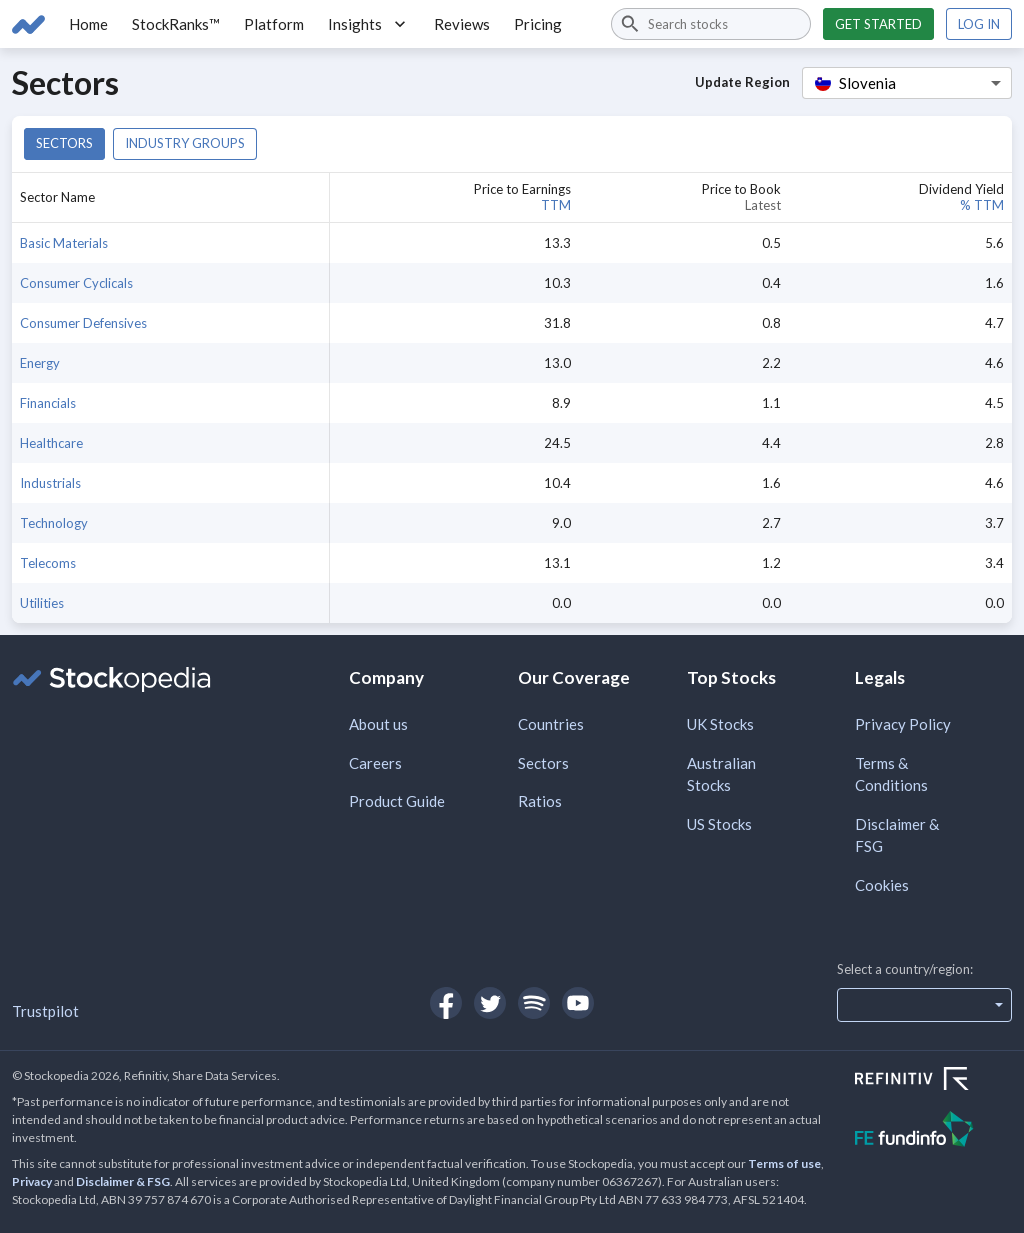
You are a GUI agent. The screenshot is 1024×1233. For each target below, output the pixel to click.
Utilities (42, 603)
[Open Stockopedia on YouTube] (578, 1003)
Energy (40, 363)
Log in (979, 24)
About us (378, 724)
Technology (54, 523)
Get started (878, 24)
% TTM (982, 205)
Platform (274, 24)
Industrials (50, 483)
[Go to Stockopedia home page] (28, 24)
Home (88, 24)
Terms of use (784, 1163)
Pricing (538, 24)
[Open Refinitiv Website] (933, 1081)
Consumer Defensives (83, 323)
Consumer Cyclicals (76, 283)
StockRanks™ (176, 24)
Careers (375, 763)
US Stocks (719, 824)
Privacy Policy (903, 724)
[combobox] (711, 24)
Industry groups (185, 143)
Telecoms (48, 563)
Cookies (882, 885)
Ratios (540, 801)
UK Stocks (720, 724)
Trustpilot (45, 1011)
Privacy (32, 1181)
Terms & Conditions (891, 774)
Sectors (64, 143)
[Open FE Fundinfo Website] (933, 1131)
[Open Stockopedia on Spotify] (534, 1003)
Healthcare (51, 443)
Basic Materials (64, 243)
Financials (48, 403)
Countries (551, 724)
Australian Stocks (721, 774)
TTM (556, 205)
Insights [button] (369, 24)
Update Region (742, 82)
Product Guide (397, 801)
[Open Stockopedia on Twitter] (490, 1003)
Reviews (462, 24)
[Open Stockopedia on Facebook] (446, 1003)
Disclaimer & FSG (897, 835)
